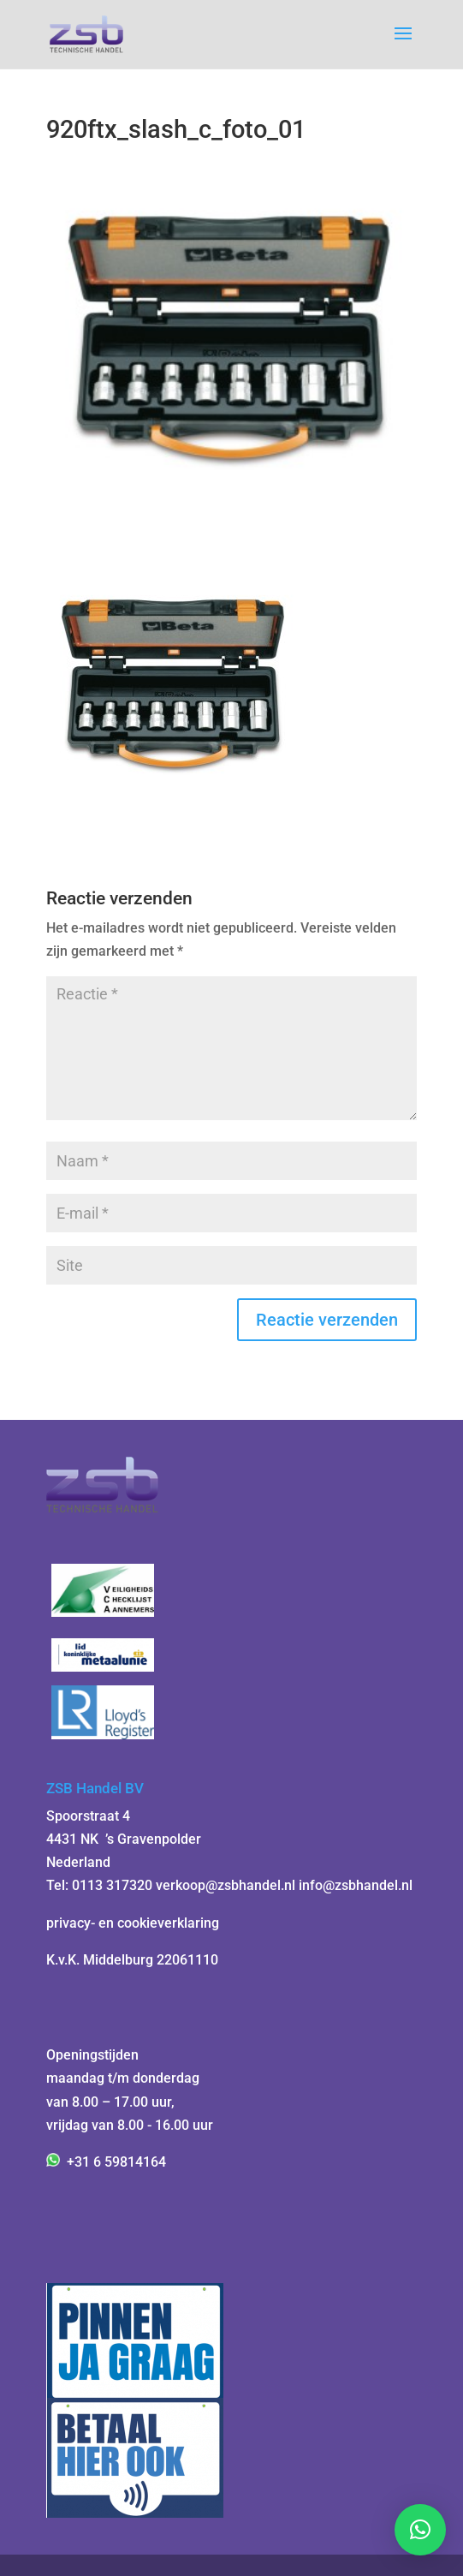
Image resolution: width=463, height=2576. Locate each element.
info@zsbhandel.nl (356, 1885)
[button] (420, 2529)
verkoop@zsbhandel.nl (225, 1885)
